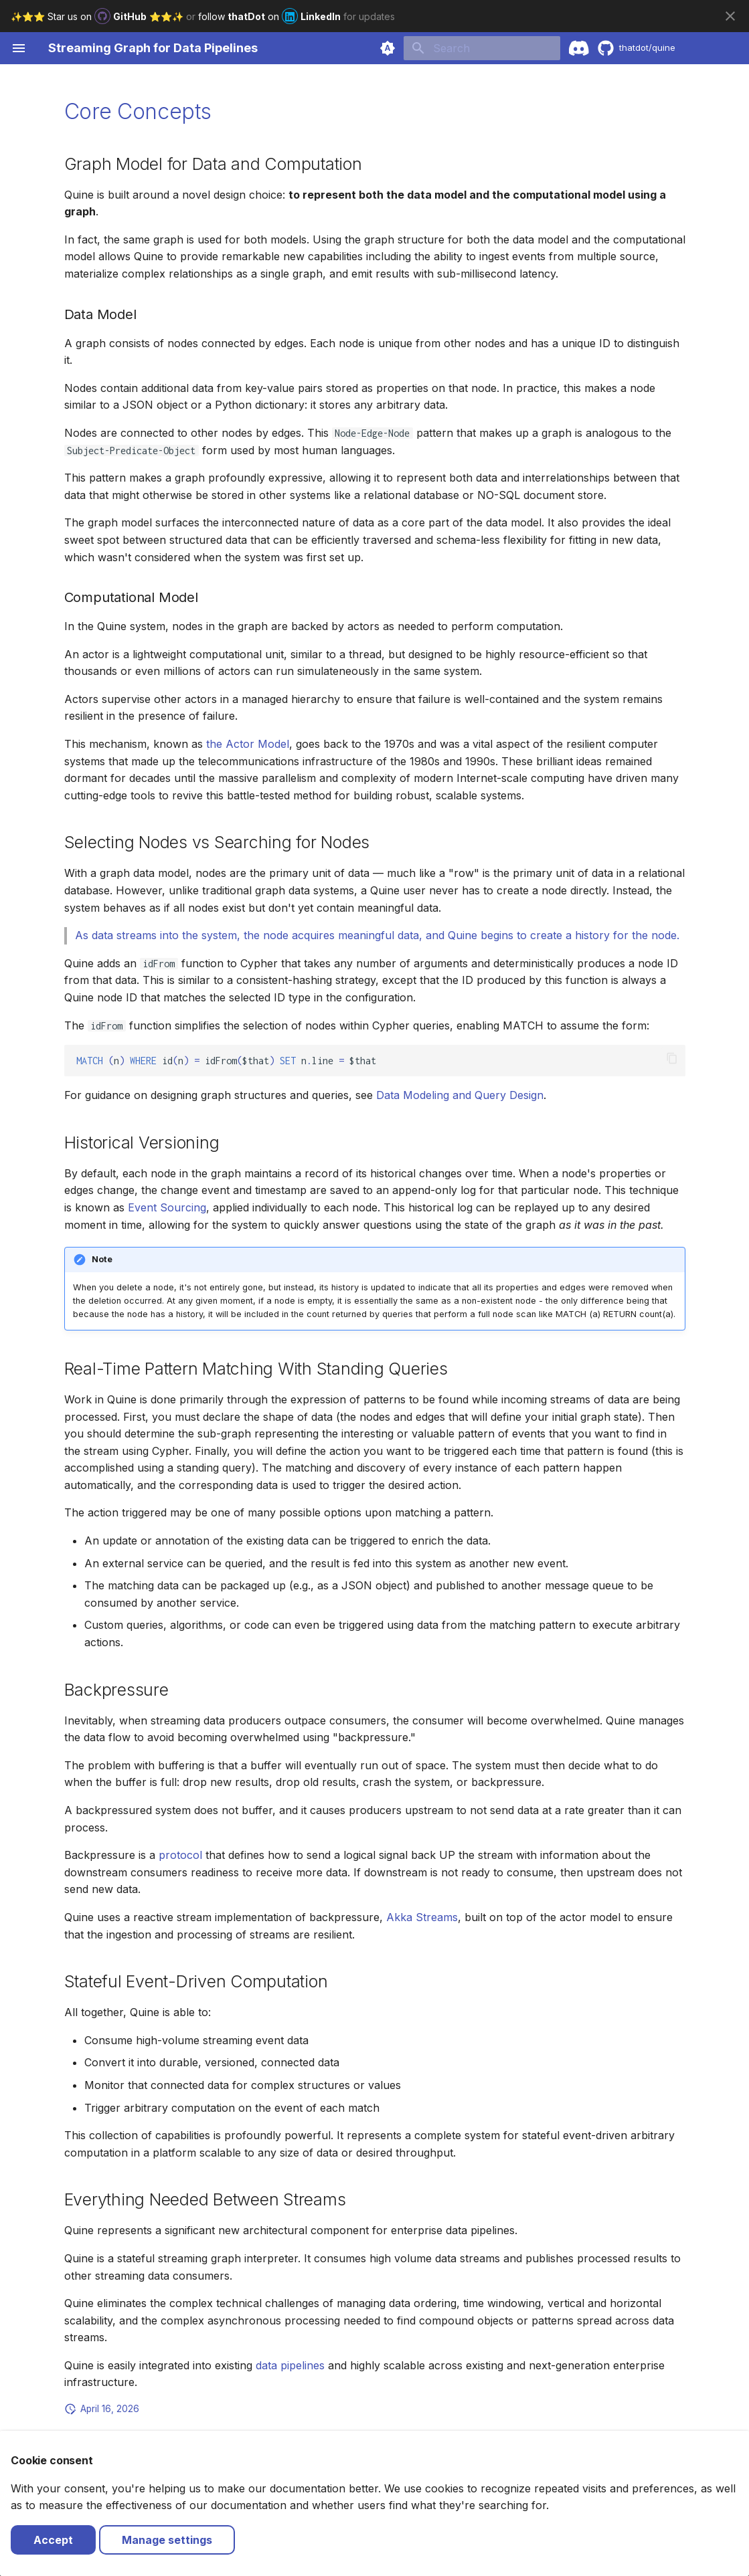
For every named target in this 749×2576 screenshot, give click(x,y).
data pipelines (290, 2365)
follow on (270, 16)
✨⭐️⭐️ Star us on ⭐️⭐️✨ (98, 16)
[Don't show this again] (730, 16)
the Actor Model (247, 744)
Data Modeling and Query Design (460, 1095)
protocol (180, 1855)
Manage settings (167, 2540)
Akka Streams (422, 1917)
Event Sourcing (167, 1207)
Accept (53, 2540)
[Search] (482, 48)
